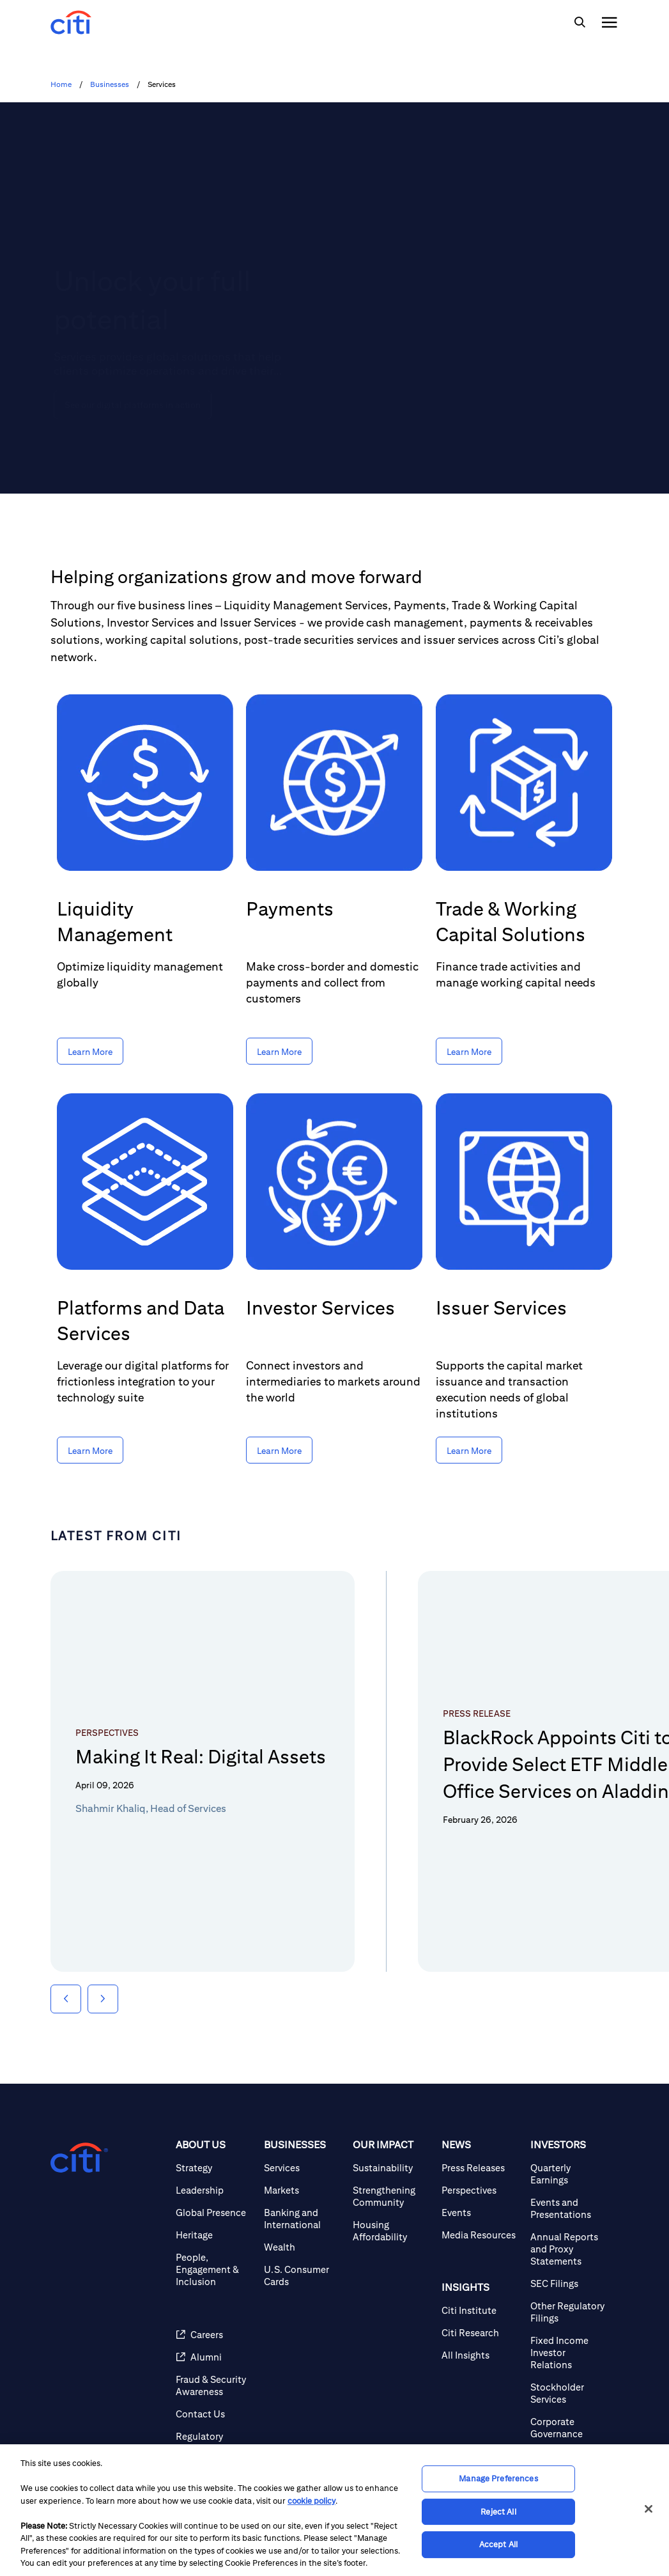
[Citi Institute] (481, 2310)
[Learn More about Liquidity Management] (90, 1051)
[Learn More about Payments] (279, 1051)
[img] (579, 22)
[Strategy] (215, 2168)
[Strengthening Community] (392, 2196)
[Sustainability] (392, 2168)
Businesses (109, 84)
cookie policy (311, 2501)
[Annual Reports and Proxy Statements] (569, 2249)
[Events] (481, 2212)
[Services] (303, 2168)
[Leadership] (215, 2190)
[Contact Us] (215, 2414)
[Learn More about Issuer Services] (469, 1450)
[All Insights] (481, 2355)
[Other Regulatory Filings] (569, 2312)
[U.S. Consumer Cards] (303, 2275)
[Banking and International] (303, 2218)
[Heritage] (215, 2235)
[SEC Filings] (569, 2283)
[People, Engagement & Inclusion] (215, 2269)
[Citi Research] (481, 2333)
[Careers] (215, 2335)
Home (61, 84)
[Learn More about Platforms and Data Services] (90, 1450)
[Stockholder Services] (569, 2393)
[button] (65, 1999)
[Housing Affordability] (392, 2231)
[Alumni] (215, 2357)
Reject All (498, 2512)
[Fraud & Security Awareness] (215, 2385)
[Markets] (303, 2190)
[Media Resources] (481, 2235)
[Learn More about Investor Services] (279, 1450)
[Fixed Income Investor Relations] (569, 2352)
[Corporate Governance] (569, 2428)
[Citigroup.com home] (79, 2157)
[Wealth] (303, 2247)
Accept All (498, 2544)
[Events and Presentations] (569, 2208)
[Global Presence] (215, 2212)
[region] (334, 2510)
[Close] (648, 2509)
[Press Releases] (481, 2168)
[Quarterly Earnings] (569, 2174)
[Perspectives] (481, 2190)
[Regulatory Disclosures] (215, 2442)
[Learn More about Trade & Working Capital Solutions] (469, 1051)
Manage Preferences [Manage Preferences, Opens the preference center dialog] (498, 2478)
